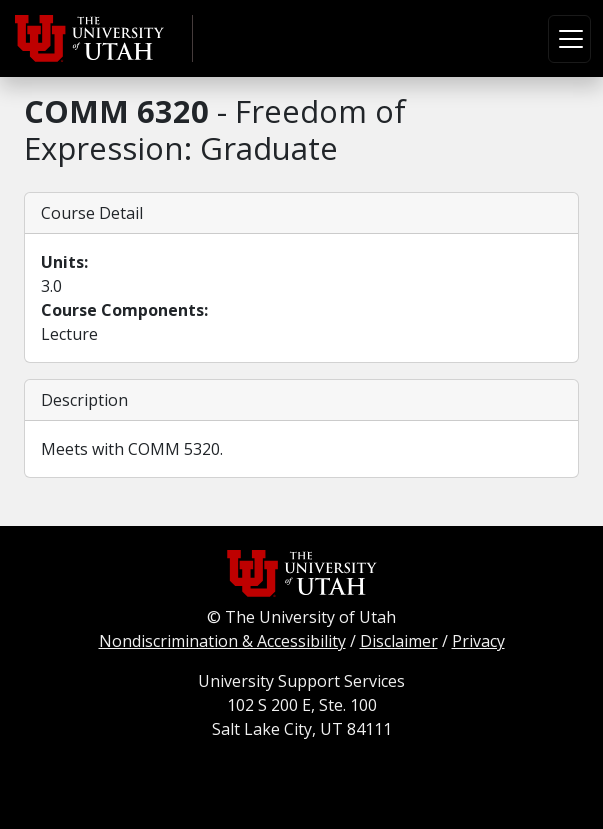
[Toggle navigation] (569, 39)
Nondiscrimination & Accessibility (222, 641)
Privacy (478, 641)
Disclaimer (399, 641)
